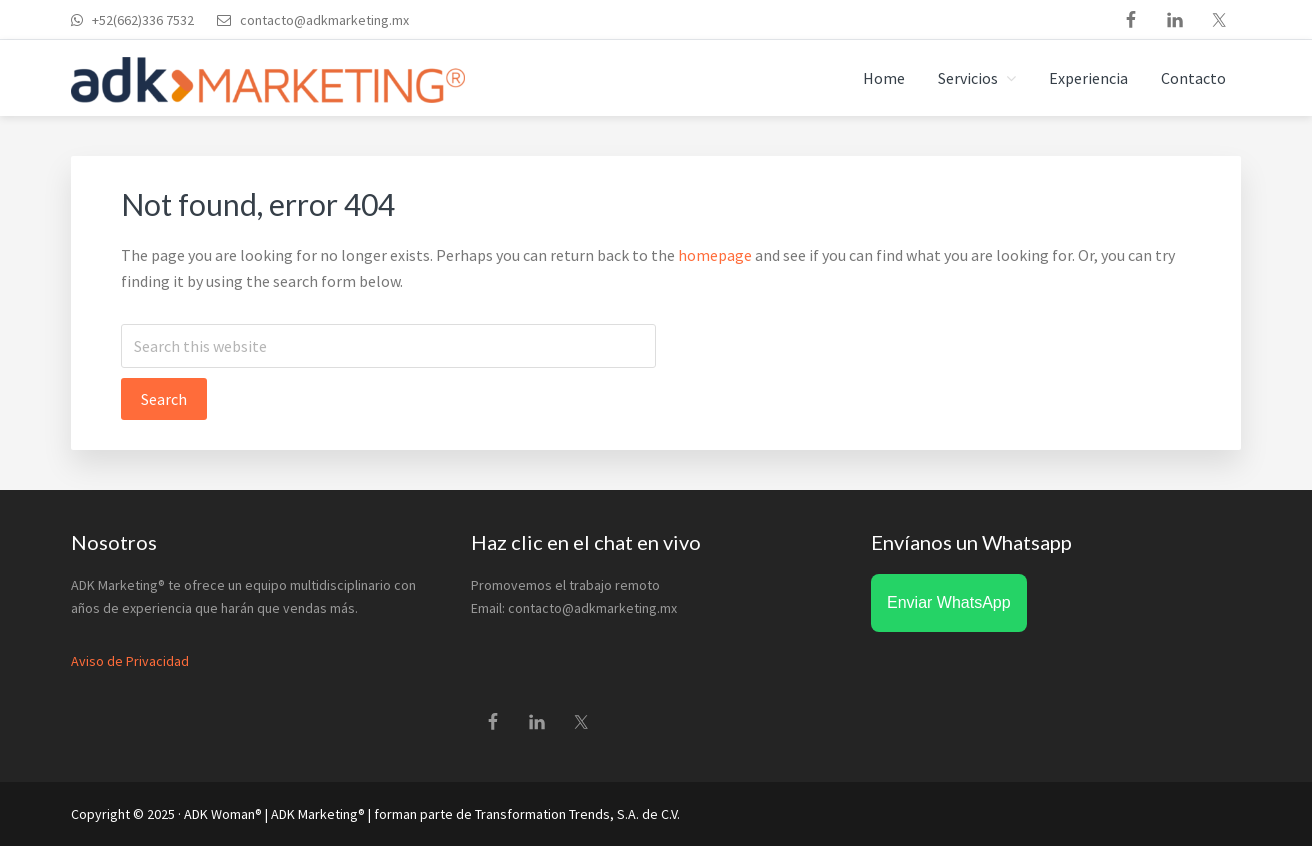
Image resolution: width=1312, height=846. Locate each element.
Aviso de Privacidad (130, 661)
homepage (715, 255)
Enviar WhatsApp (949, 602)
